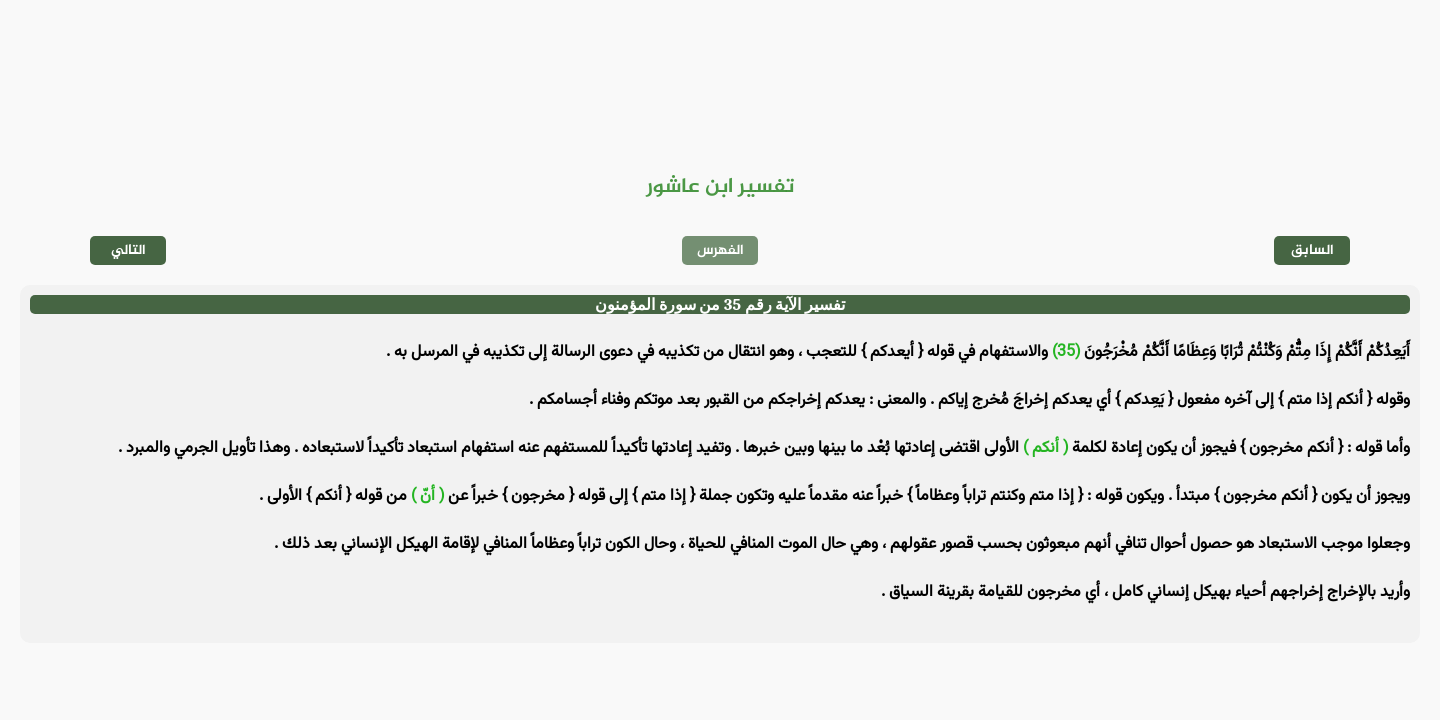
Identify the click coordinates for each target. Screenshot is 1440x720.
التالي (128, 250)
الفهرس (720, 250)
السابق (1312, 250)
